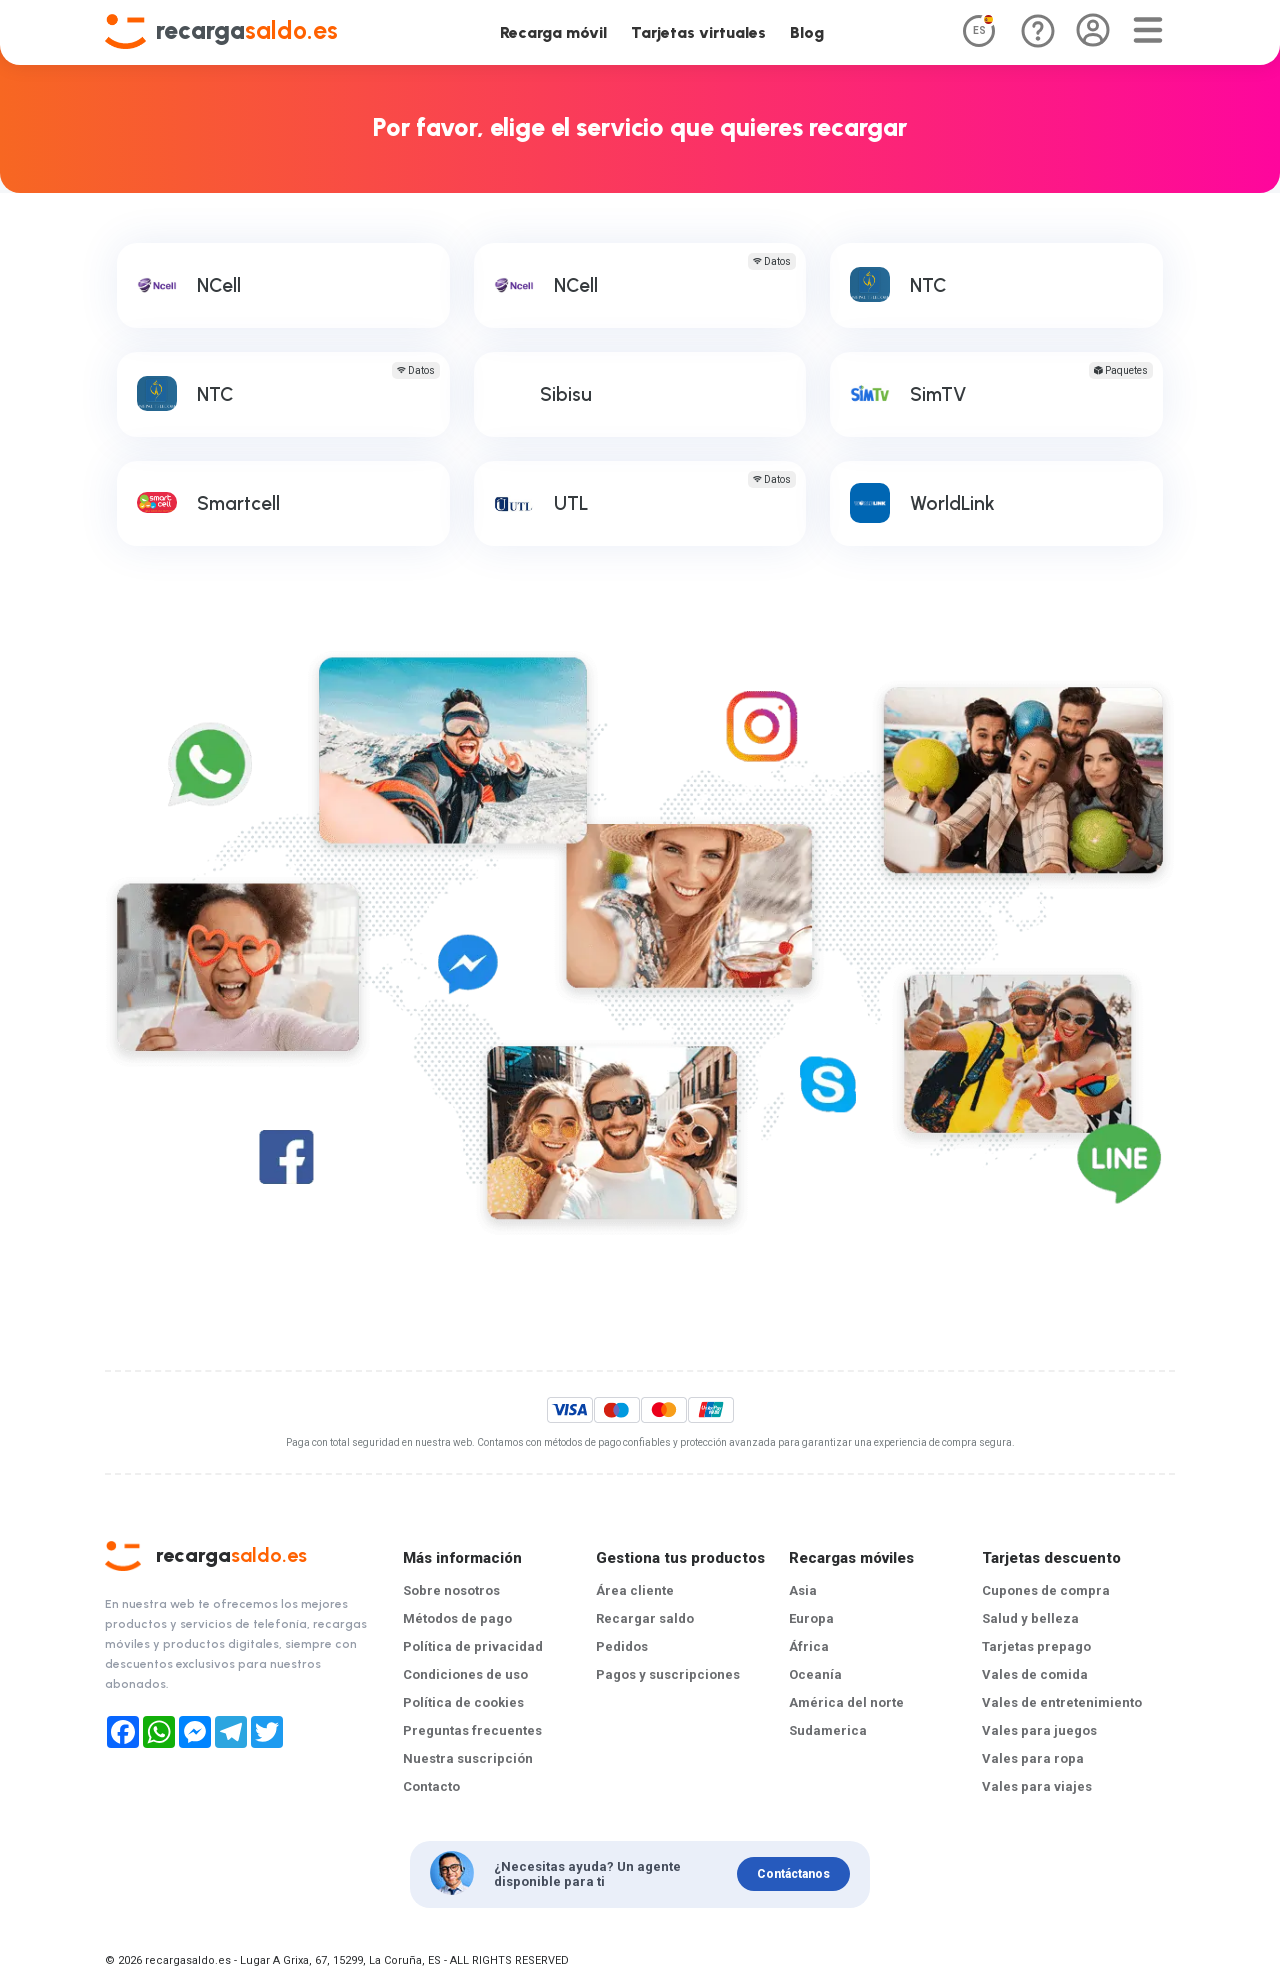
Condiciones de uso (465, 1674)
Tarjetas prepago (1036, 1646)
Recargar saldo (645, 1618)
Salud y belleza (1030, 1618)
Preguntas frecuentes (472, 1730)
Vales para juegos (1039, 1730)
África (809, 1646)
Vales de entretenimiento (1062, 1702)
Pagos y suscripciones (668, 1674)
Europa (811, 1618)
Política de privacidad (473, 1646)
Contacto (431, 1786)
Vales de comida (1035, 1674)
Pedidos (622, 1646)
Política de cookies (463, 1702)
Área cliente (635, 1590)
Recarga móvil (553, 32)
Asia (803, 1590)
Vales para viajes (1037, 1786)
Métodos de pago (457, 1618)
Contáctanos (793, 1874)
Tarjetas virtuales (698, 32)
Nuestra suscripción (468, 1758)
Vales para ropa (1033, 1758)
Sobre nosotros (451, 1590)
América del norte (846, 1702)
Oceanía (815, 1674)
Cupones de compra (1046, 1590)
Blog (807, 32)
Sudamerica (828, 1730)
